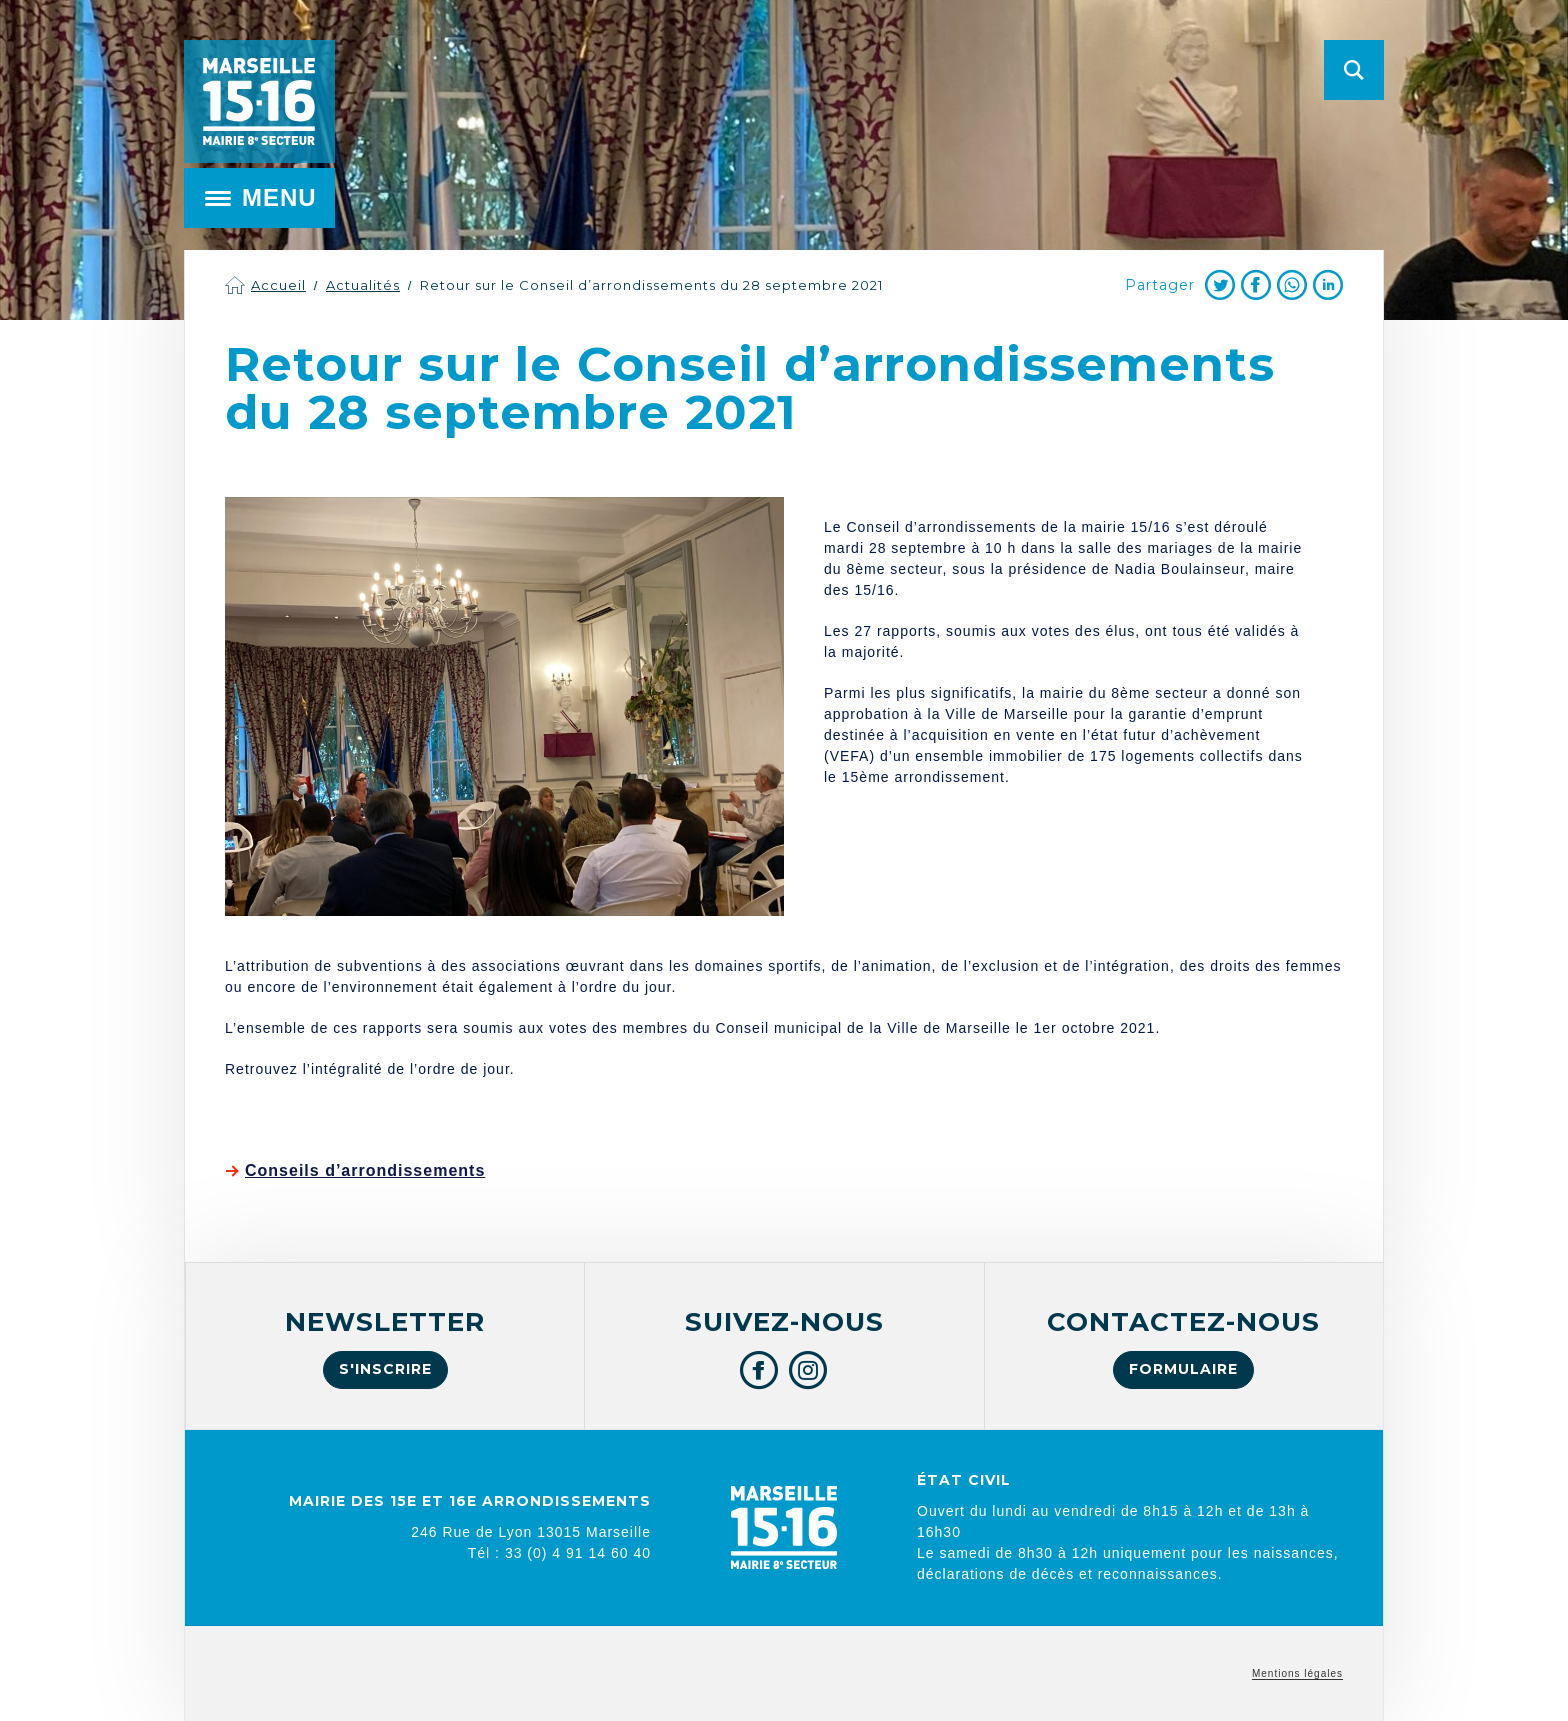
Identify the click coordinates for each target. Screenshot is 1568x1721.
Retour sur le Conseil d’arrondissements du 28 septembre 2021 (651, 285)
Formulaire (1183, 1369)
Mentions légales (1297, 1673)
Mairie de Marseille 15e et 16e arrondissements (259, 101)
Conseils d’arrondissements (365, 1170)
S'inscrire (385, 1369)
